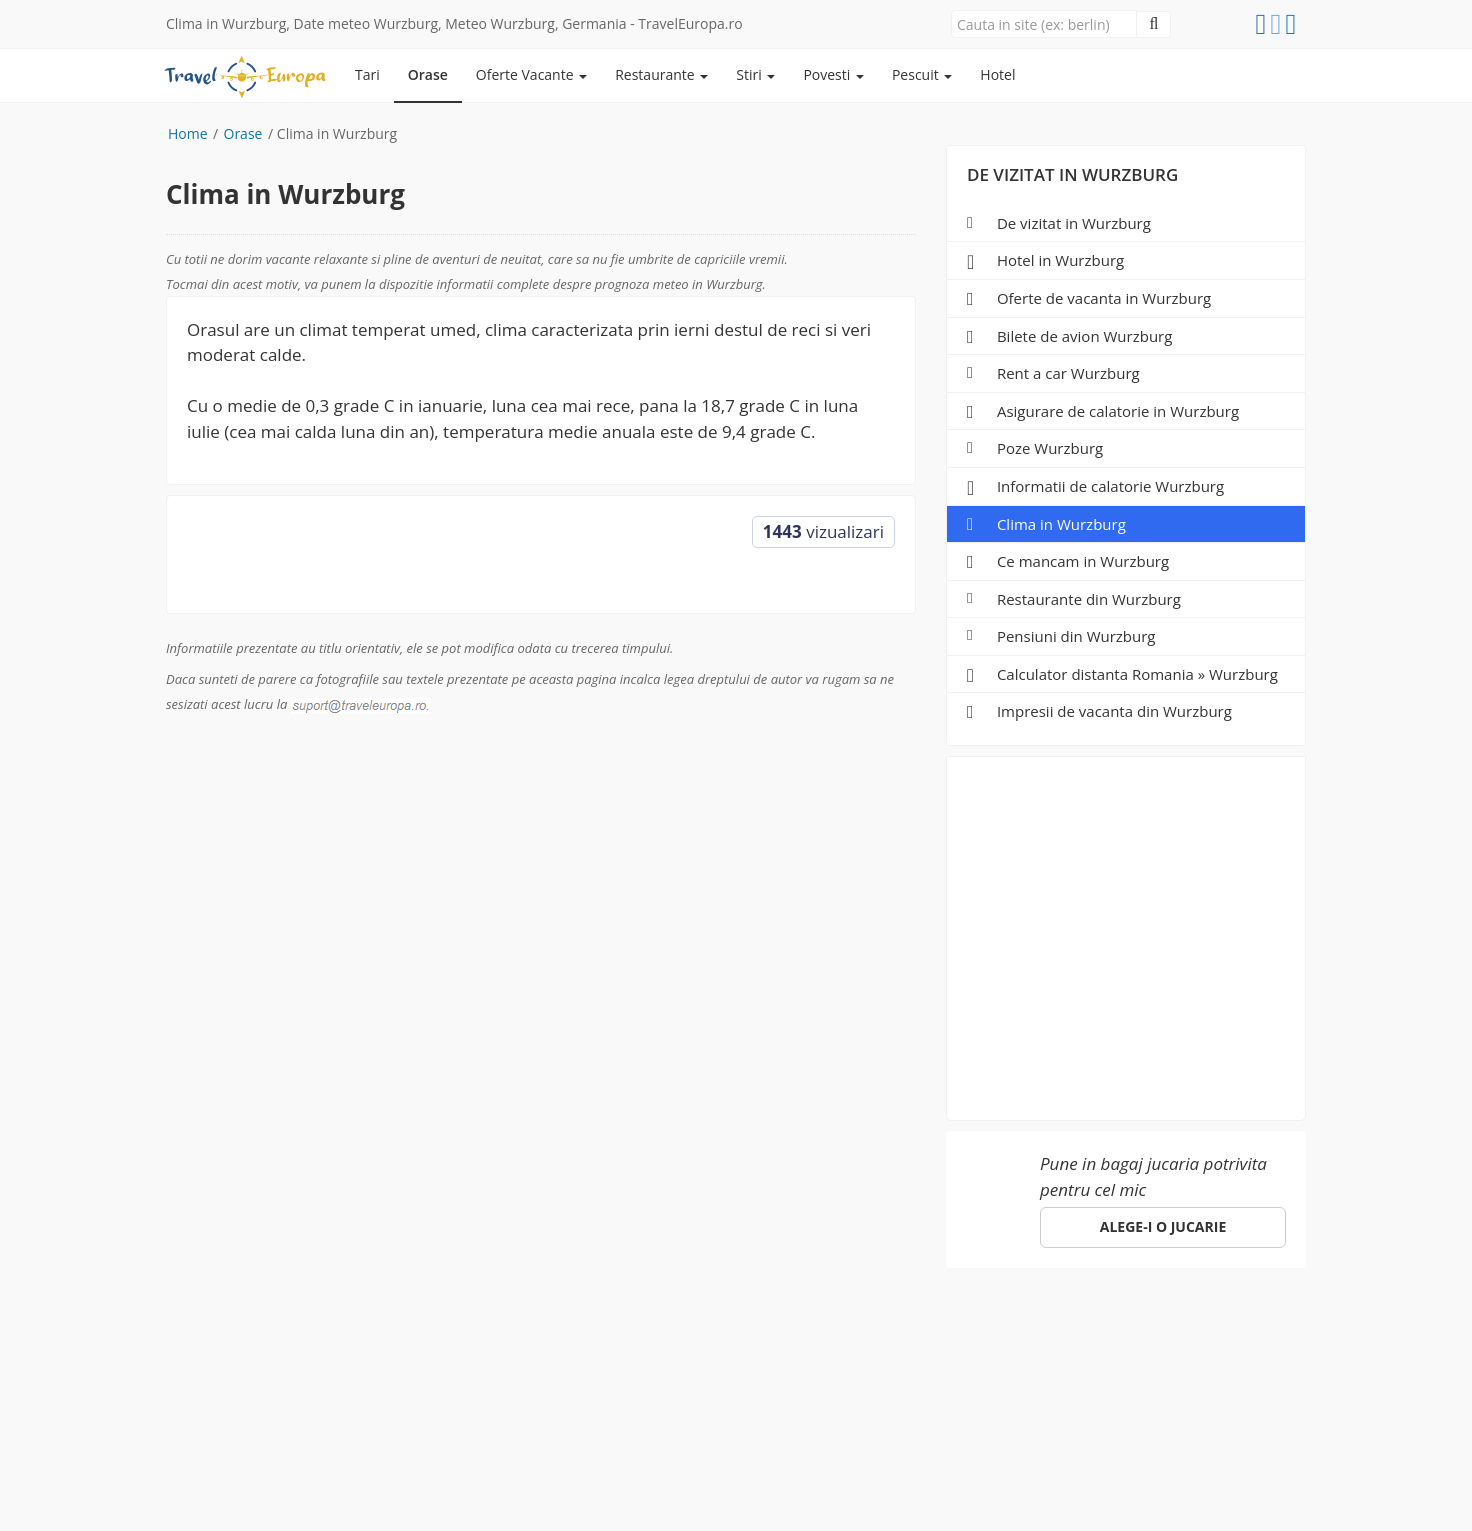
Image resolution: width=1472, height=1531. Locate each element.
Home (188, 133)
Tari (367, 74)
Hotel (997, 74)
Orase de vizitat (302, 1331)
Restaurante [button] (661, 74)
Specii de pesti (605, 1331)
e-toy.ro (829, 1490)
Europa (194, 1331)
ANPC (957, 1331)
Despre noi (723, 1331)
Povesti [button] (833, 74)
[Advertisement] (1126, 932)
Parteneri (820, 1331)
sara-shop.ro (725, 1490)
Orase (428, 74)
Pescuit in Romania (456, 1331)
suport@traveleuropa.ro (806, 1364)
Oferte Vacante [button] (531, 74)
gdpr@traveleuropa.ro (681, 1469)
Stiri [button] (755, 74)
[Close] (1044, 24)
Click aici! (1088, 1406)
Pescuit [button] (922, 74)
